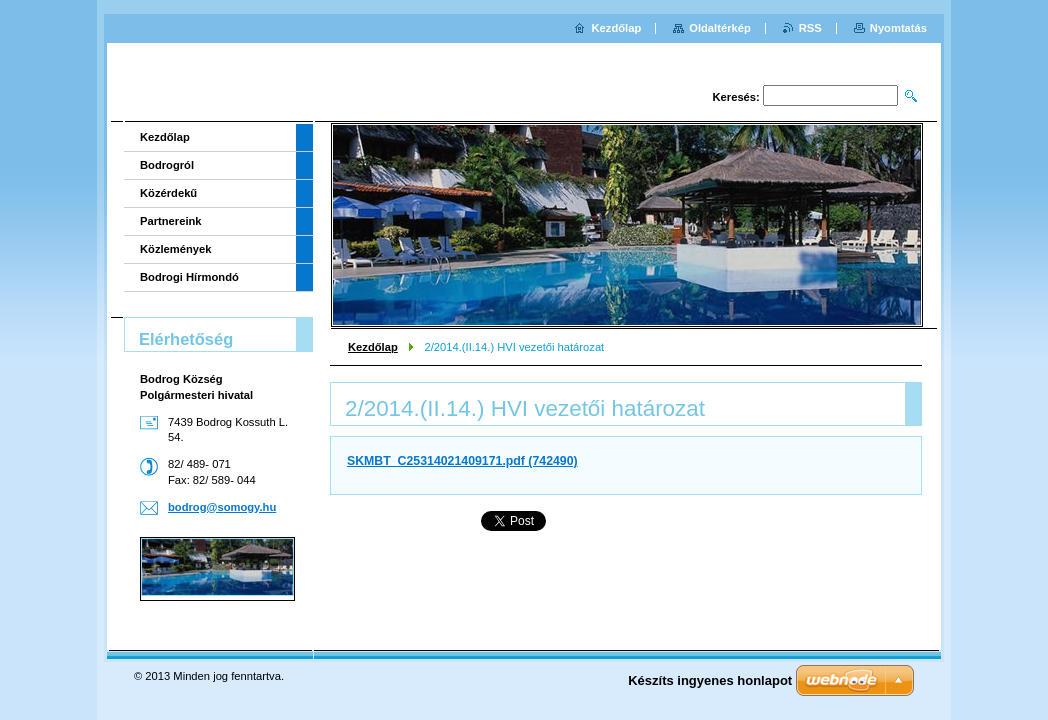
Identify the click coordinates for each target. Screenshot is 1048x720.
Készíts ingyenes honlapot (710, 680)
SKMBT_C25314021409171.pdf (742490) (462, 461)
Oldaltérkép (720, 28)
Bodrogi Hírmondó (189, 277)
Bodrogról (167, 165)
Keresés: (736, 97)
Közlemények (176, 249)
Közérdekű (168, 193)
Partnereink (171, 221)
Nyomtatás (898, 28)
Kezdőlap (373, 347)
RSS (810, 28)
